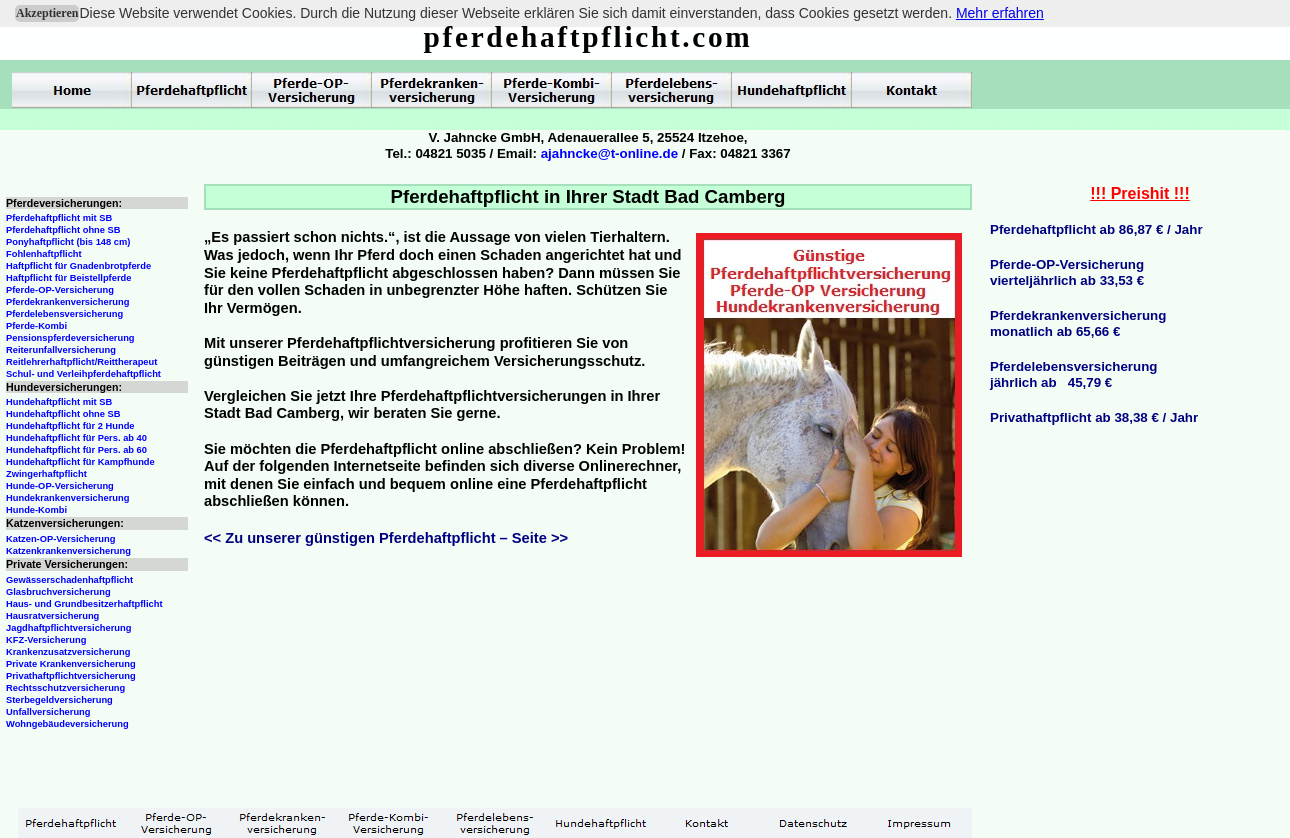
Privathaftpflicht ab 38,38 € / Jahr (1094, 417)
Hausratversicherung (52, 616)
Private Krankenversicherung (71, 664)
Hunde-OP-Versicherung (60, 486)
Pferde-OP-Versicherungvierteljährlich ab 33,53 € (1067, 272)
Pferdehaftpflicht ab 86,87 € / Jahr (1096, 229)
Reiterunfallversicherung (61, 350)
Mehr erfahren (1000, 13)
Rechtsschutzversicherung (65, 688)
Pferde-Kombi (36, 326)
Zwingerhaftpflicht (46, 474)
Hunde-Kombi (36, 510)
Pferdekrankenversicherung (67, 302)
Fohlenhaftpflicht (44, 254)
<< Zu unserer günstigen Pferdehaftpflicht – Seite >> (386, 538)
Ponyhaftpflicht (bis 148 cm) (68, 242)
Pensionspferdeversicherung (70, 338)
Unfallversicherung (48, 712)
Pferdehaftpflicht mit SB (59, 218)
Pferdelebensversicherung (64, 314)
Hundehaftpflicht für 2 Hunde (70, 426)
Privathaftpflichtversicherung (71, 676)
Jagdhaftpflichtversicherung (68, 628)
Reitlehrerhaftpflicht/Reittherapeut (81, 362)
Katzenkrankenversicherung (68, 551)
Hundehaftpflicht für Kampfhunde (80, 462)
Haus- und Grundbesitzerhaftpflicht (84, 604)
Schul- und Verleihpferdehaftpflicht (83, 374)
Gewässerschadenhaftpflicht (69, 580)
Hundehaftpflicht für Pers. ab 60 (76, 450)
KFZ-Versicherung (46, 640)
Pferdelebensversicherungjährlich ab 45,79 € (1073, 374)
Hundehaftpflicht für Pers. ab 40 (76, 438)
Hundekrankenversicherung (67, 498)
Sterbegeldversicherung (59, 700)
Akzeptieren (47, 13)
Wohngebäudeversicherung (67, 724)
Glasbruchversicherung (58, 592)
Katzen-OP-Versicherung (60, 539)
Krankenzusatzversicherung (68, 652)
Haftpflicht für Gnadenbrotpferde (78, 266)
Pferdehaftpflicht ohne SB (63, 230)
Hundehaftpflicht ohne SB (63, 414)
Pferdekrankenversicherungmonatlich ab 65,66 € (1078, 323)
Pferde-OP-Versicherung (60, 290)
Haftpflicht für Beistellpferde (68, 278)
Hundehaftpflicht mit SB (59, 402)
